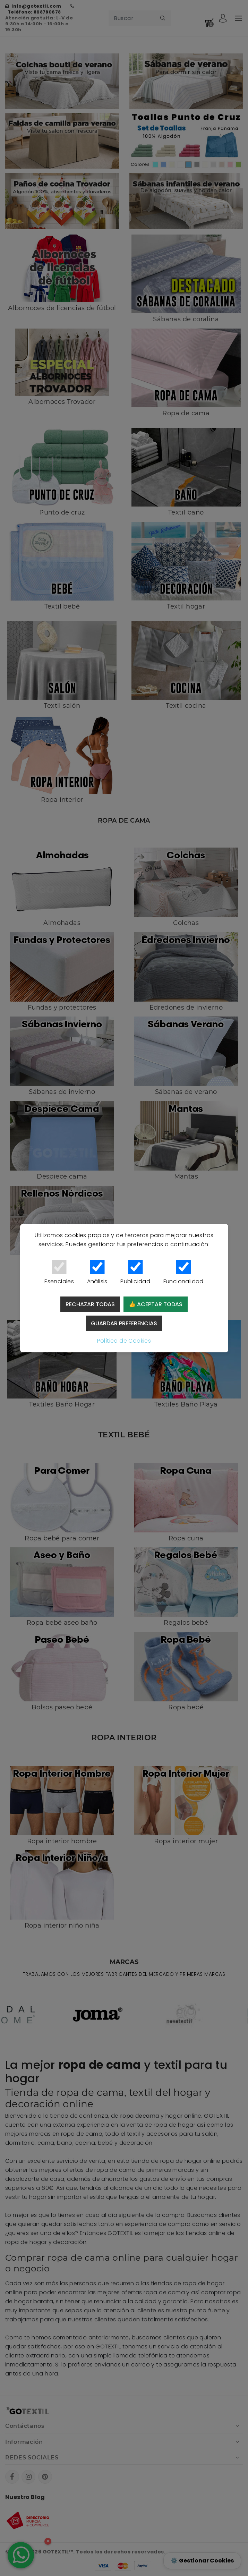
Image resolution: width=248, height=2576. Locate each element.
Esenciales (59, 1272)
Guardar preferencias (124, 1323)
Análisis (97, 1272)
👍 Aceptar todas (155, 1304)
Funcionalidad (183, 1272)
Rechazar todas (90, 1304)
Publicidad (135, 1272)
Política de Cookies (124, 1341)
